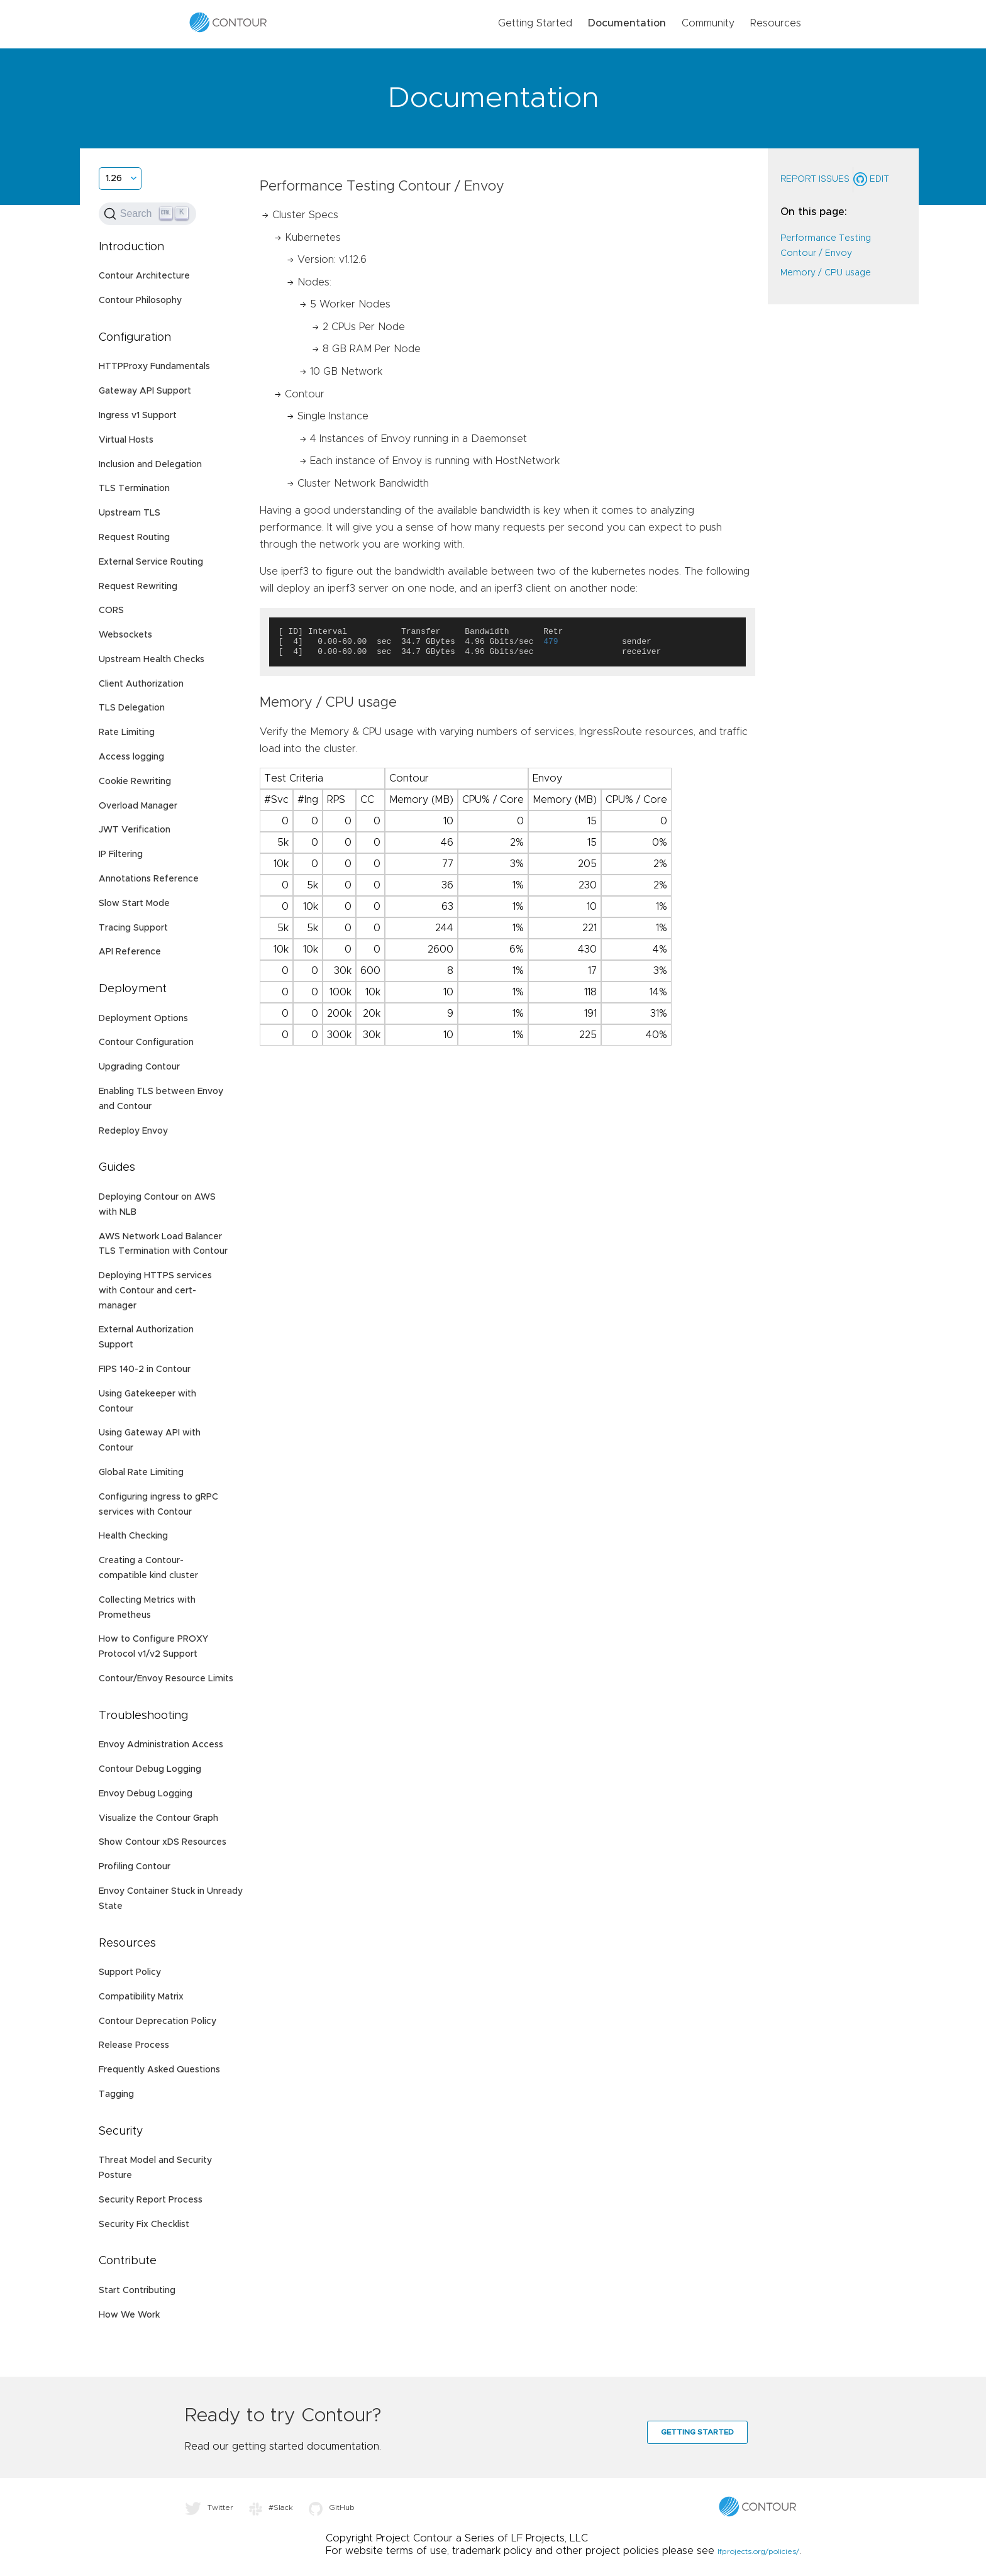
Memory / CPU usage (825, 272)
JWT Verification (134, 830)
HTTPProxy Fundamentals (154, 366)
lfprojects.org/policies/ (758, 2551)
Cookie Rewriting (135, 781)
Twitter (209, 2507)
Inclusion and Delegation (150, 464)
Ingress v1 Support (138, 415)
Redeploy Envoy (133, 1131)
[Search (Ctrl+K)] (147, 213)
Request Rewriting (138, 586)
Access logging (131, 757)
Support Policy (130, 1972)
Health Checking (133, 1536)
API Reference (130, 952)
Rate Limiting (127, 732)
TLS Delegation (132, 708)
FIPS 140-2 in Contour (145, 1369)
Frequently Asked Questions (159, 2069)
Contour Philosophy (140, 300)
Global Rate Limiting (141, 1472)
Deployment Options (143, 1018)
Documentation (627, 23)
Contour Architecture (144, 276)
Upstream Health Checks (151, 659)
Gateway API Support (145, 391)
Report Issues (815, 179)
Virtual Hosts (126, 440)
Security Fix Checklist (144, 2224)
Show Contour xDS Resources (162, 1842)
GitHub (332, 2507)
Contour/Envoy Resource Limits (166, 1678)
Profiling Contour (134, 1866)
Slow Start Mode (134, 903)
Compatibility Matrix (141, 1997)
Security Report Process (150, 2200)
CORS (111, 610)
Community (708, 23)
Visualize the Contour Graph (158, 1818)
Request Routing (134, 537)
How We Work (129, 2315)
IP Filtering (121, 854)
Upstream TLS (129, 513)
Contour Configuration (146, 1042)
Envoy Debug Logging (145, 1793)
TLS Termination (134, 488)
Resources (775, 23)
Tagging (116, 2094)
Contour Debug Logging (150, 1769)
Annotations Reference (149, 879)
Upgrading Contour (139, 1067)
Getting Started (535, 23)
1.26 (114, 178)
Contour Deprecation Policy (157, 2021)
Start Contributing (137, 2290)
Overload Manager (138, 806)
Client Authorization (141, 684)
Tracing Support (133, 928)
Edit (871, 179)
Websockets (125, 635)
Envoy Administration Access (161, 1744)
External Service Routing (151, 562)
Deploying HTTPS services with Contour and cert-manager (155, 1290)
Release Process (134, 2045)
